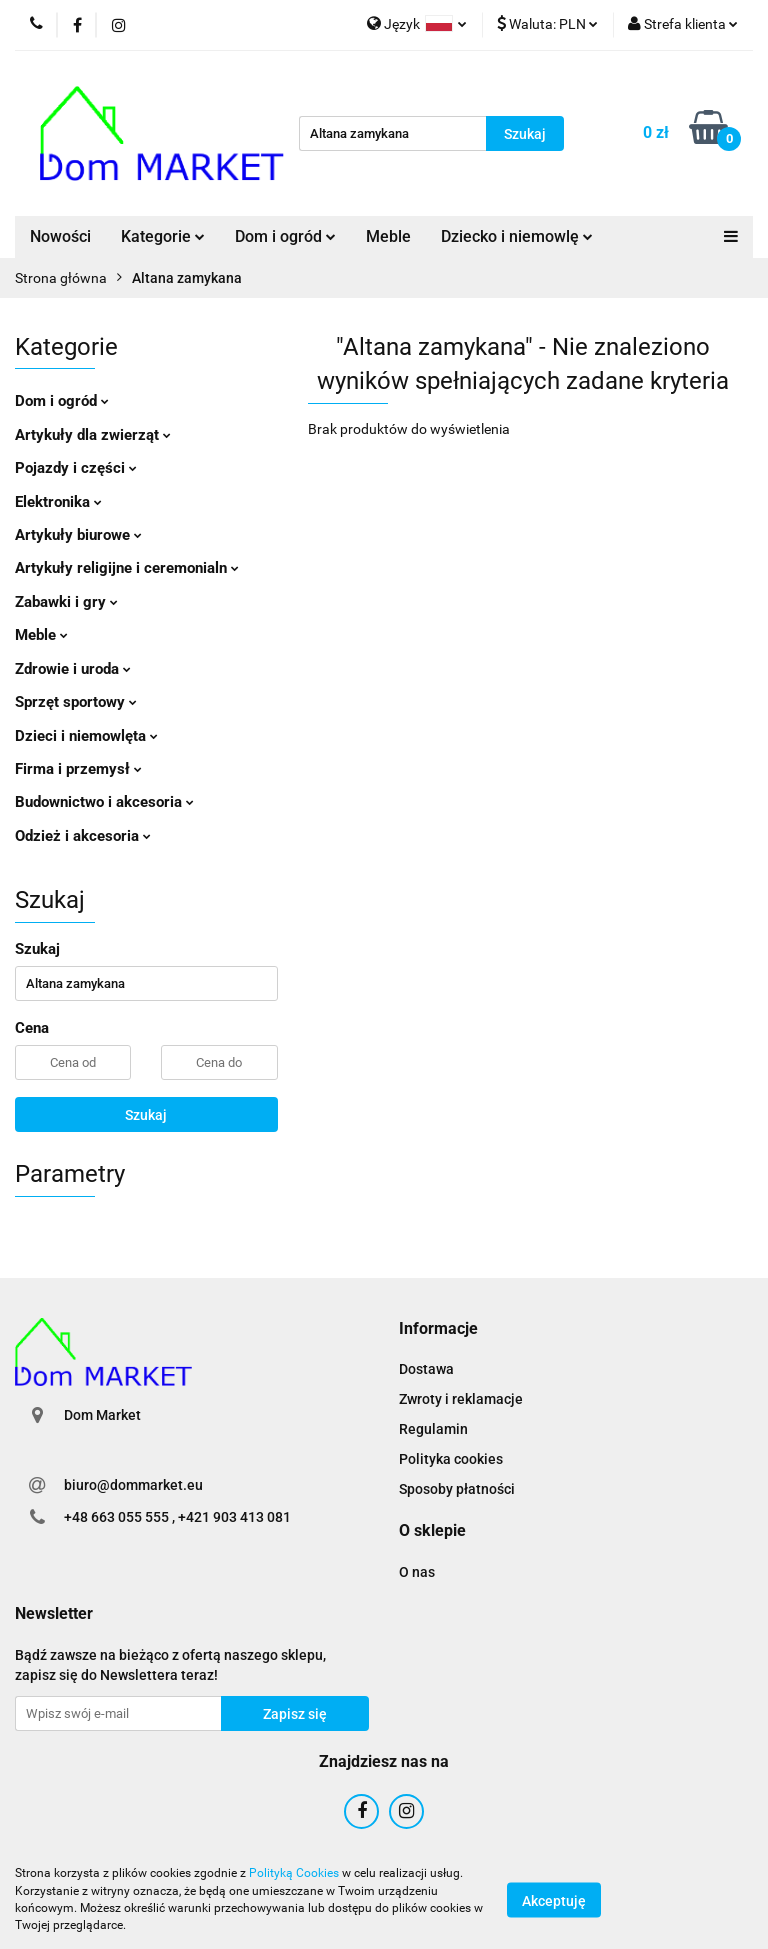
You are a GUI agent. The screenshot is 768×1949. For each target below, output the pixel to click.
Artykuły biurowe (78, 535)
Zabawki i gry (66, 602)
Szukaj (146, 1115)
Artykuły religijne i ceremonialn (127, 568)
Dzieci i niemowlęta (86, 736)
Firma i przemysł (78, 769)
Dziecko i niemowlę (517, 236)
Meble (388, 236)
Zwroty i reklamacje (461, 1399)
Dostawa (426, 1369)
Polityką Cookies (294, 1873)
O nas (417, 1572)
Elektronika (58, 502)
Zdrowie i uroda (73, 669)
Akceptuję (554, 1900)
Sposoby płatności (457, 1489)
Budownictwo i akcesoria (104, 802)
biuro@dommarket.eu (133, 1485)
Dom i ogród (285, 236)
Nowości (60, 236)
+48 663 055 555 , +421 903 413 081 (177, 1517)
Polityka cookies (451, 1459)
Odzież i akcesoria (83, 836)
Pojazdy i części (76, 468)
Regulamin (433, 1429)
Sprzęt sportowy (76, 702)
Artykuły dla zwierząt (93, 435)
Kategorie (163, 236)
